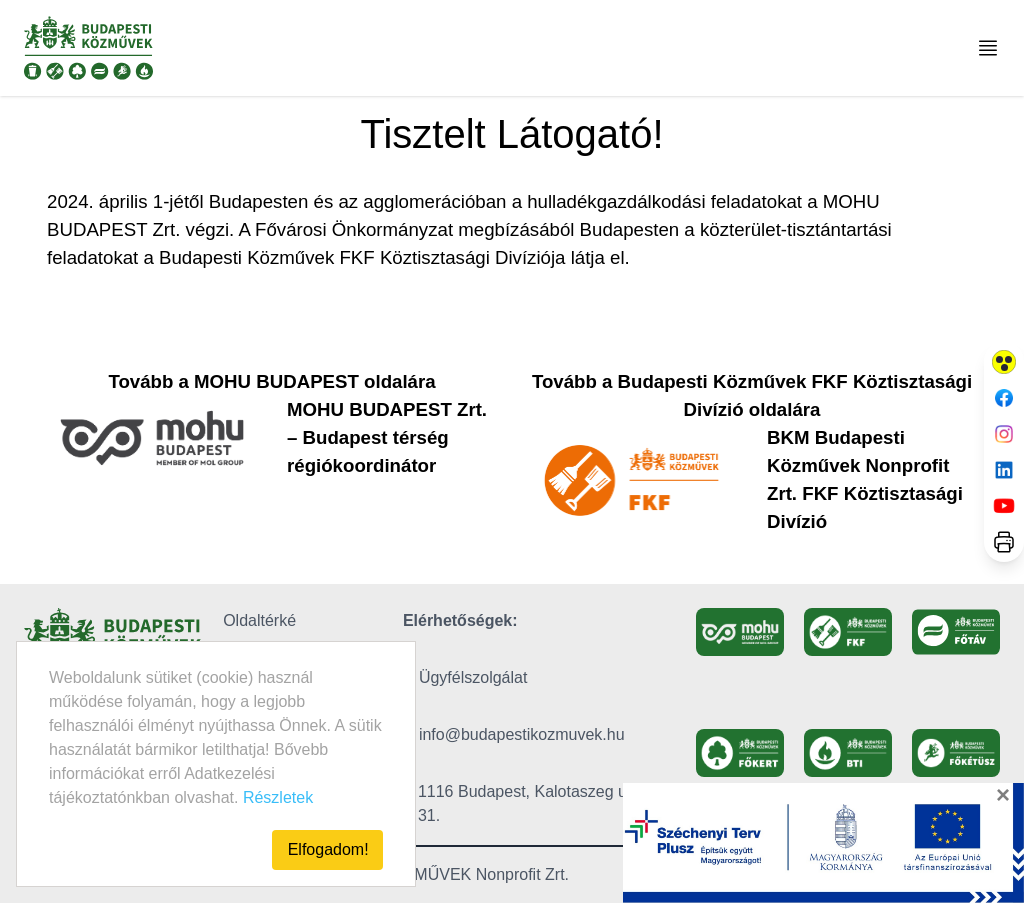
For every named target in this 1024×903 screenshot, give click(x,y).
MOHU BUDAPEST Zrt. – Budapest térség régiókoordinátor (387, 437)
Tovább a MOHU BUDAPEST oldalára (271, 381)
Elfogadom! (328, 849)
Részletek (278, 797)
